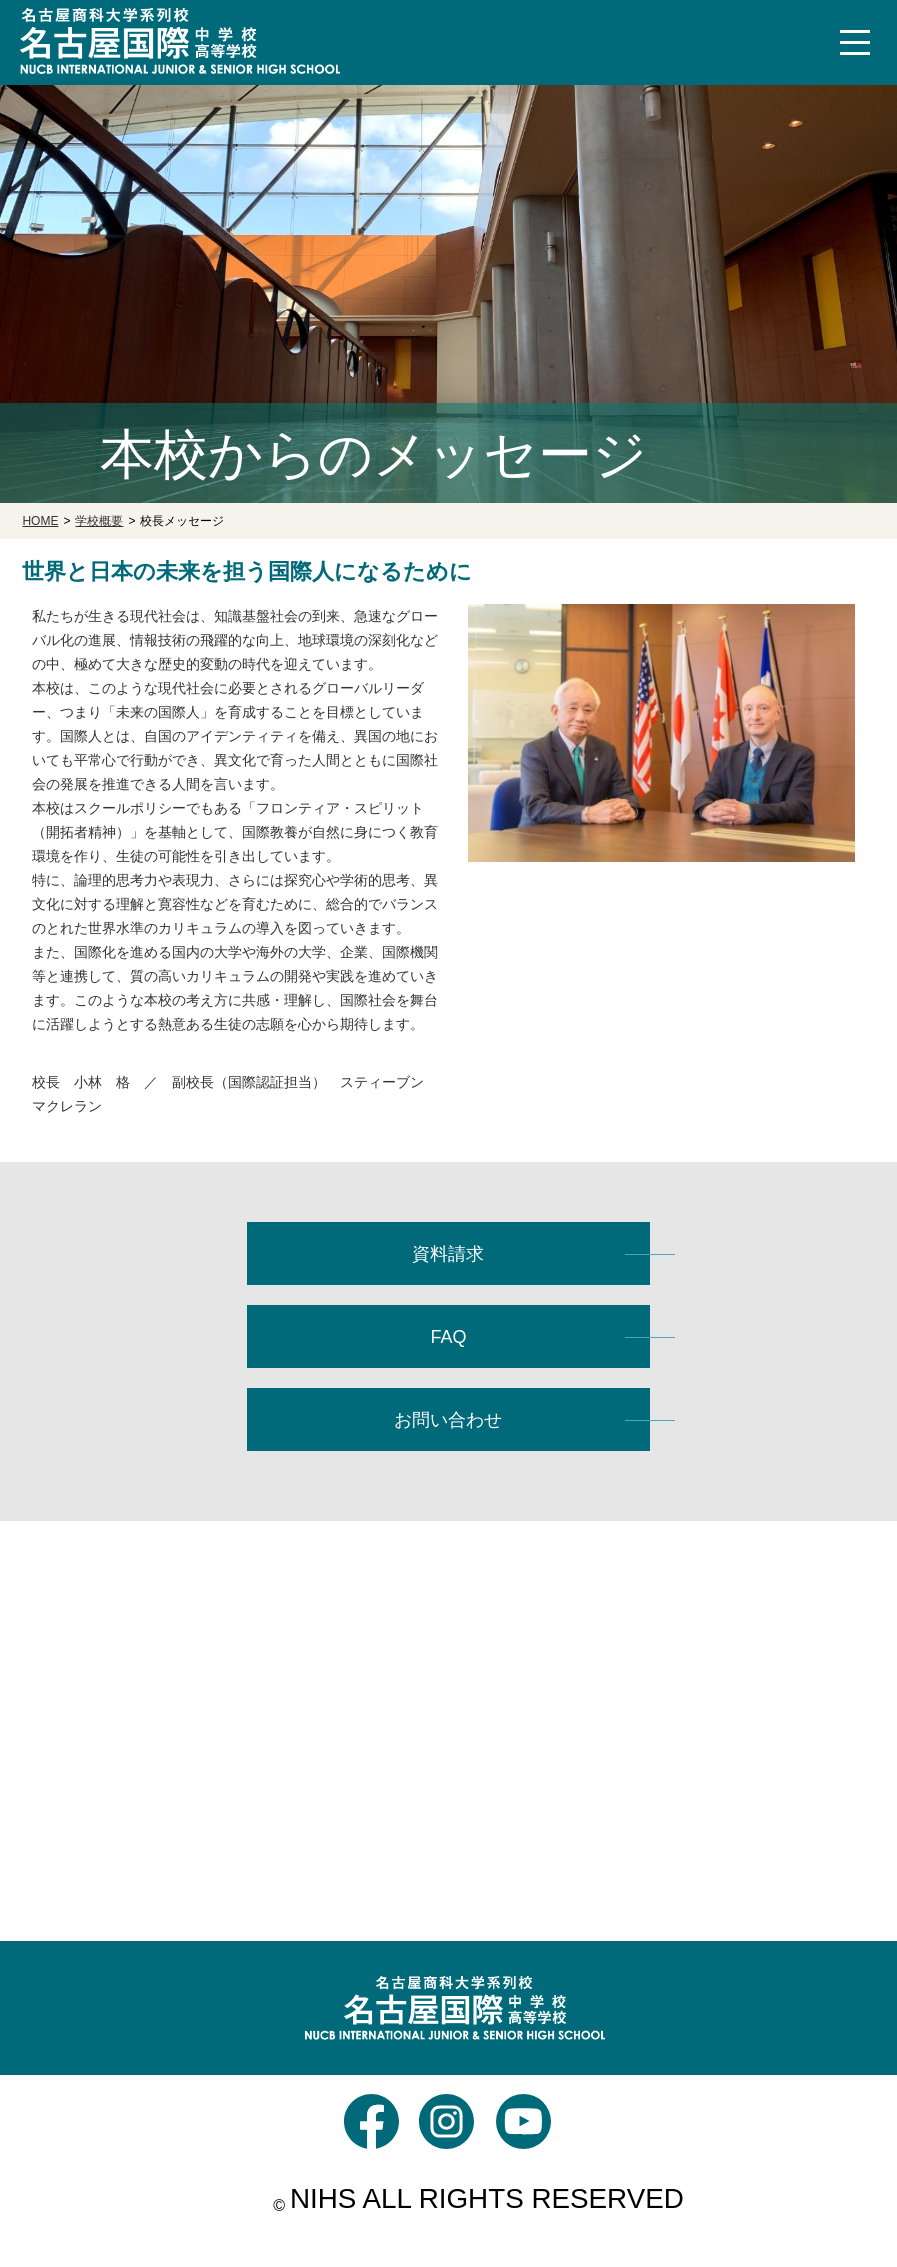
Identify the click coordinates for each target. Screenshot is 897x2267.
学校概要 (99, 521)
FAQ (448, 1337)
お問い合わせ (448, 1420)
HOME (40, 521)
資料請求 (448, 1254)
